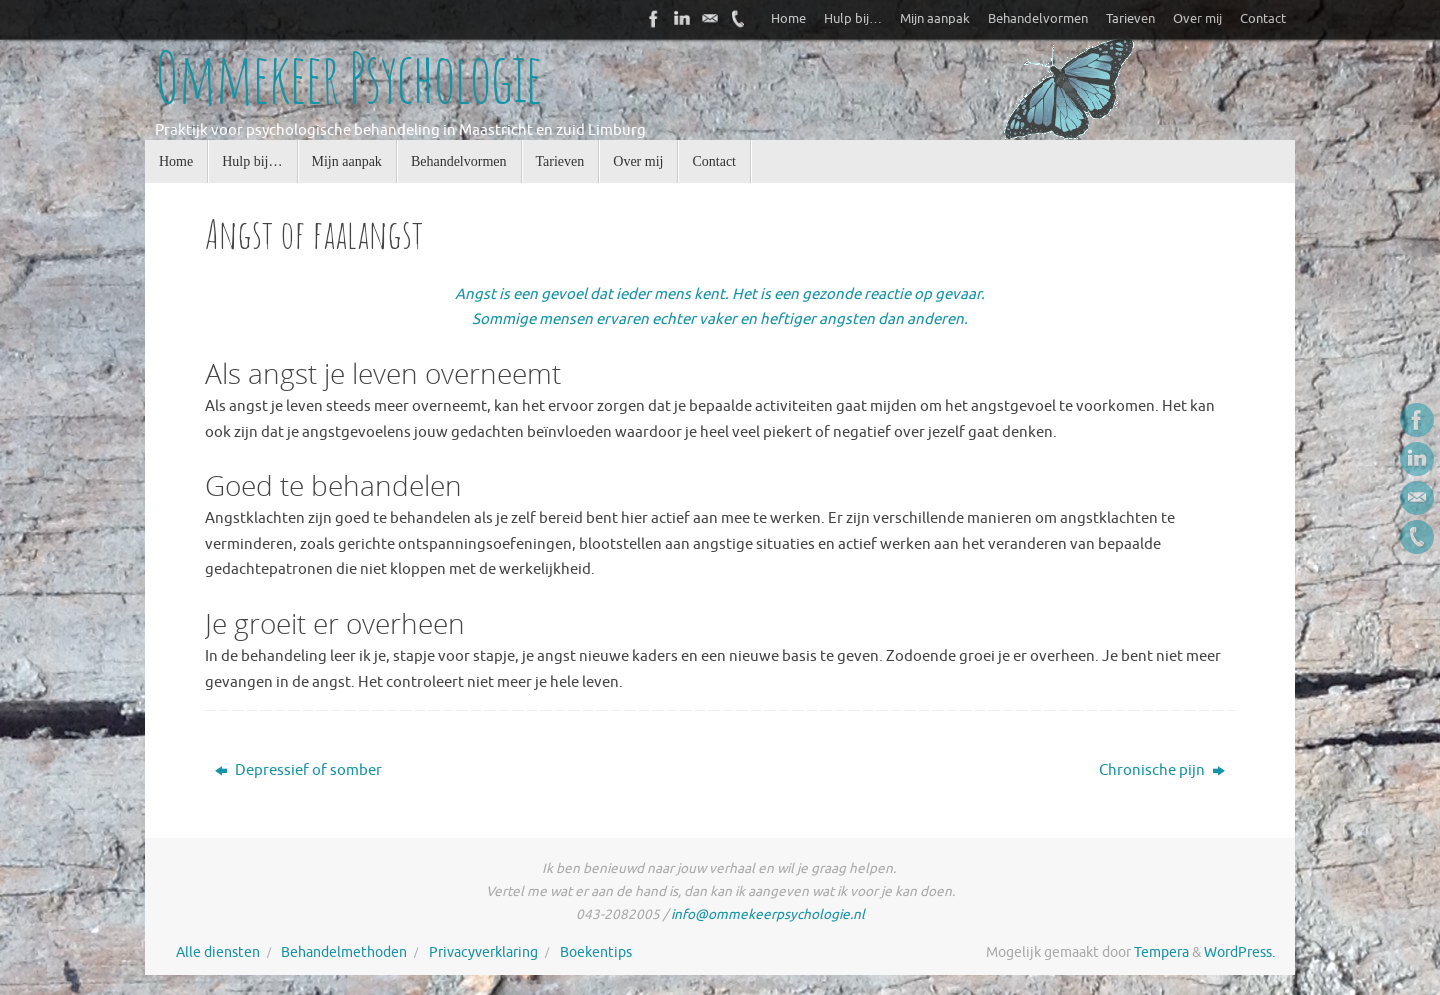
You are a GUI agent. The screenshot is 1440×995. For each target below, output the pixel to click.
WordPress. (1239, 952)
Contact (1263, 19)
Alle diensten (218, 952)
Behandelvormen (1038, 19)
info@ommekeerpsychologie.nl (768, 914)
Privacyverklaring (483, 952)
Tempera (1161, 952)
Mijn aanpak (935, 19)
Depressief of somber (298, 770)
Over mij (1197, 19)
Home (788, 19)
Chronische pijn (1162, 770)
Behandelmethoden (344, 952)
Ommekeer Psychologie (348, 77)
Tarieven (1130, 19)
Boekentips (596, 952)
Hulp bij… (853, 19)
